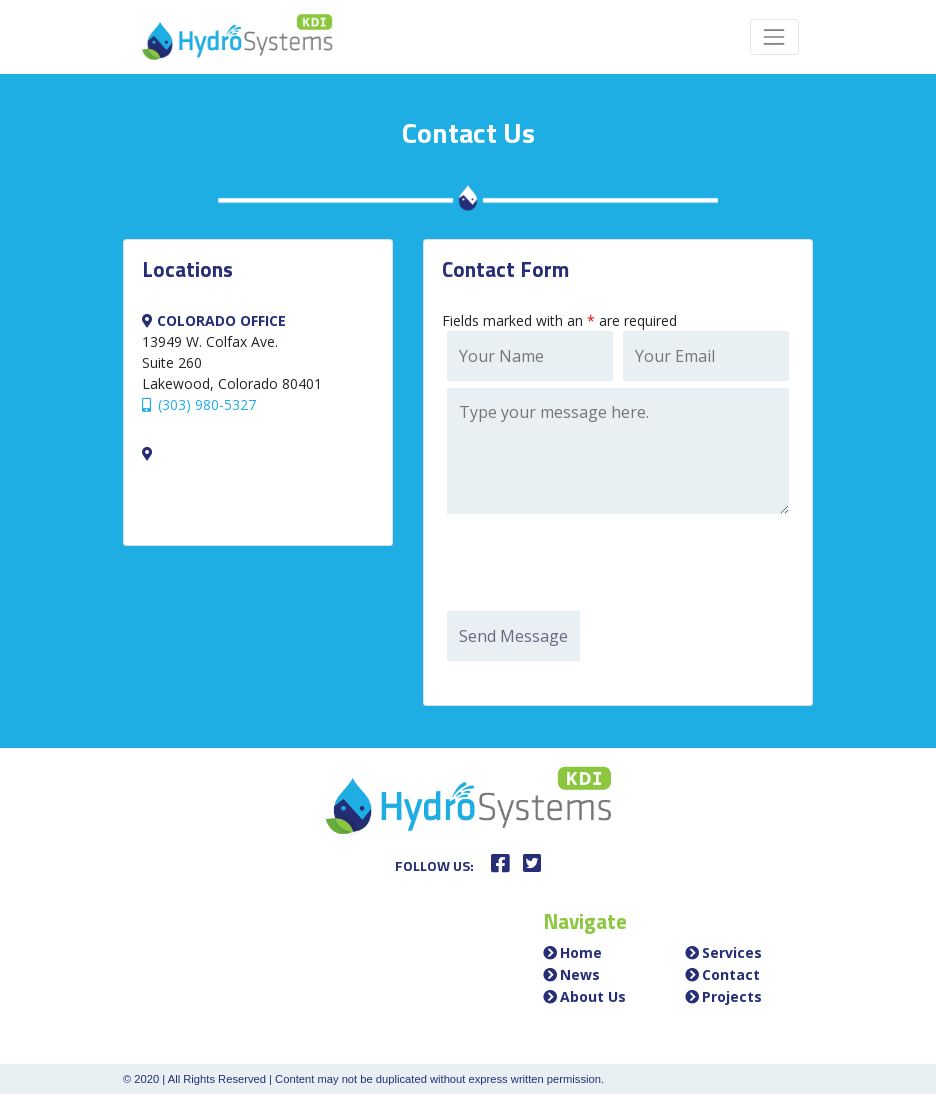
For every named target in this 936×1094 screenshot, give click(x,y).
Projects (732, 996)
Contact (731, 974)
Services (732, 952)
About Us (593, 996)
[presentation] (599, 565)
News (580, 974)
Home (581, 952)
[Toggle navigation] (774, 36)
